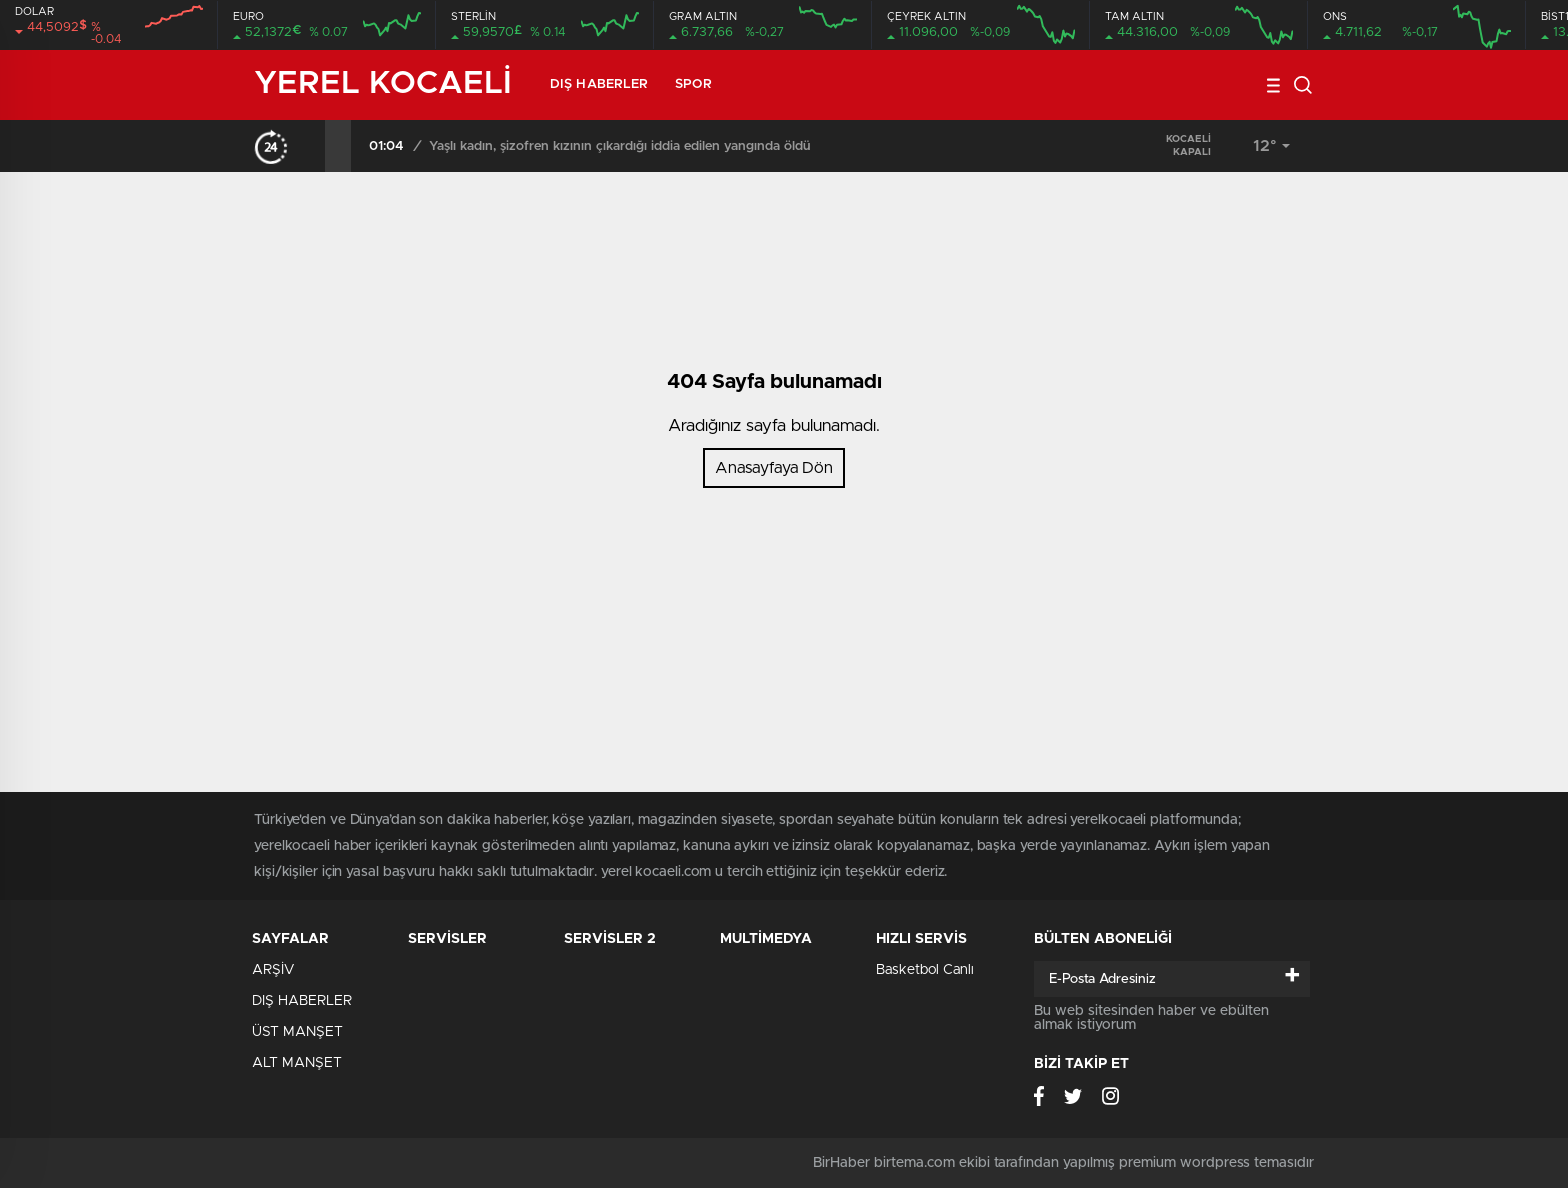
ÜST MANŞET (297, 1032)
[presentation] (312, 146)
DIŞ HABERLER (599, 84)
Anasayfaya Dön (774, 468)
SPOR (693, 84)
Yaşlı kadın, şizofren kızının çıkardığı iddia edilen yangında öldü (620, 146)
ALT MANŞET (297, 1063)
